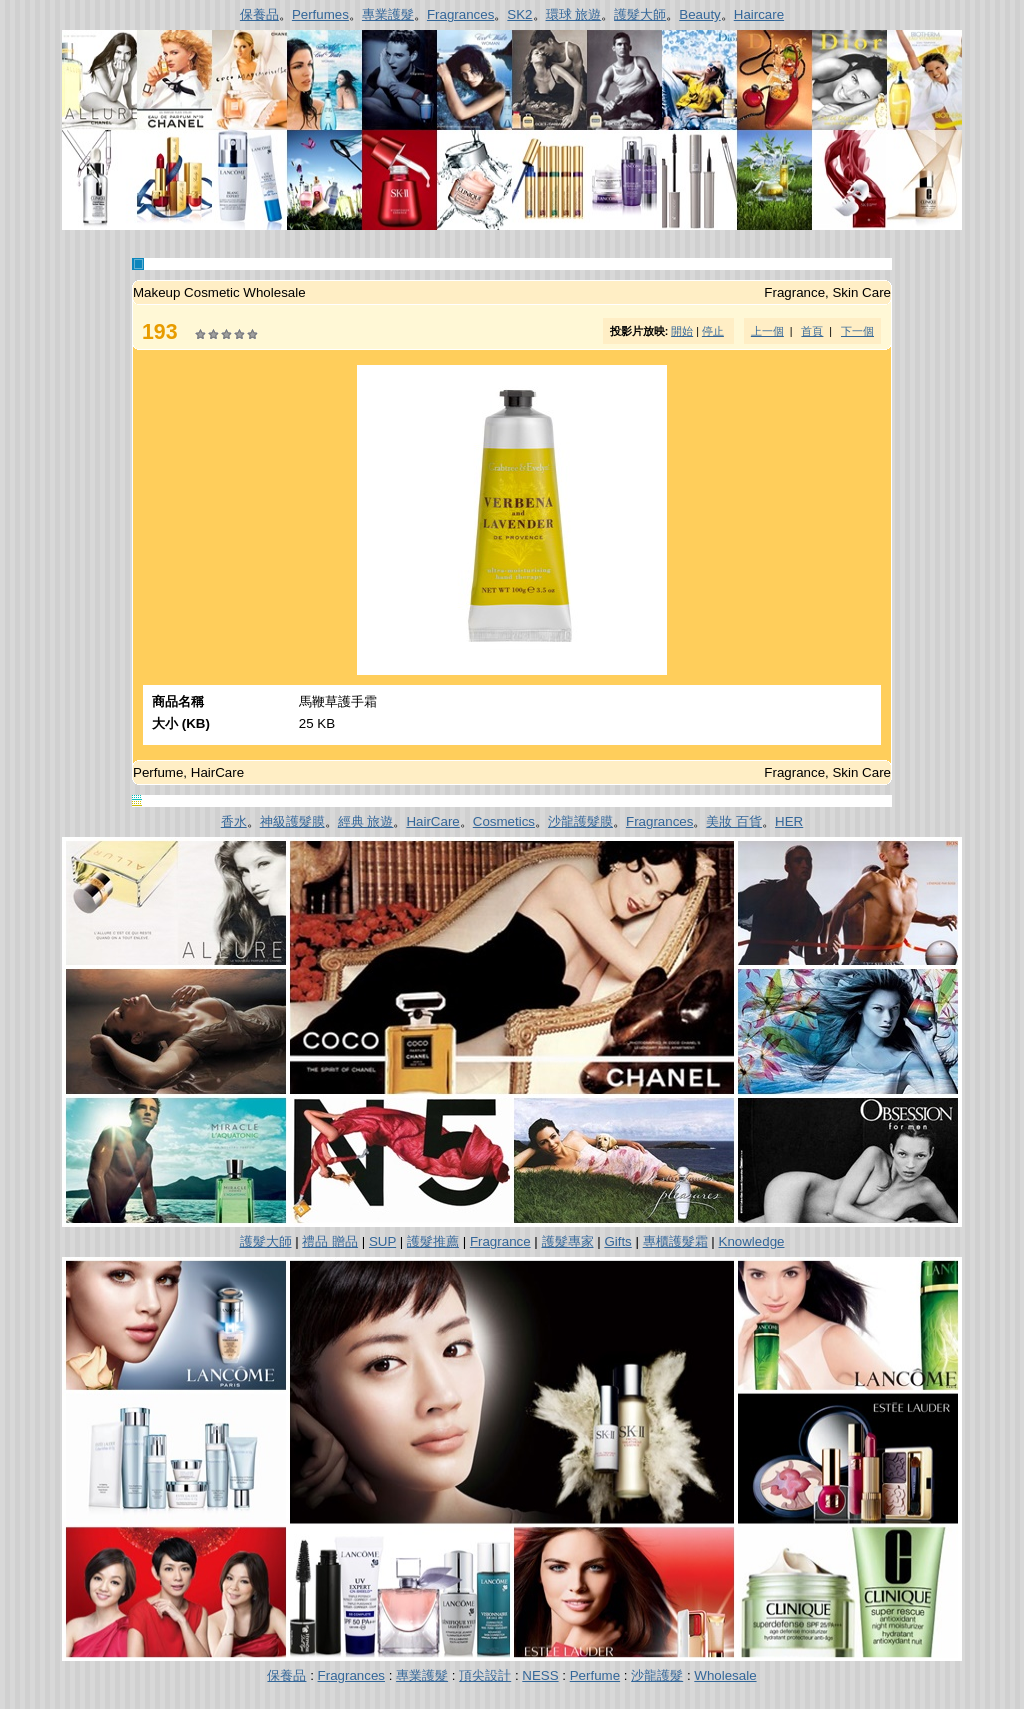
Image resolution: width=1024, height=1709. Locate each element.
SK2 (519, 14)
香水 (234, 821)
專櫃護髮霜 (675, 1241)
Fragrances (460, 14)
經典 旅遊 (366, 821)
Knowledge (752, 1241)
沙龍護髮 (657, 1675)
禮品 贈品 (330, 1241)
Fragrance (500, 1241)
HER (789, 821)
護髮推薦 (433, 1241)
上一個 (767, 331)
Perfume (595, 1675)
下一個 (857, 331)
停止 (713, 331)
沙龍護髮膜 (580, 821)
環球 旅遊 (574, 14)
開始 (682, 331)
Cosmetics (504, 821)
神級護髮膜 (292, 821)
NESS (540, 1675)
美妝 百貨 (734, 821)
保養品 (259, 14)
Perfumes (320, 14)
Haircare (759, 14)
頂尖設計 (485, 1675)
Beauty (700, 14)
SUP (382, 1241)
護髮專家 (568, 1241)
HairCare (432, 821)
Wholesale (725, 1675)
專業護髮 (388, 14)
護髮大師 (640, 14)
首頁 (812, 331)
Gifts (617, 1241)
